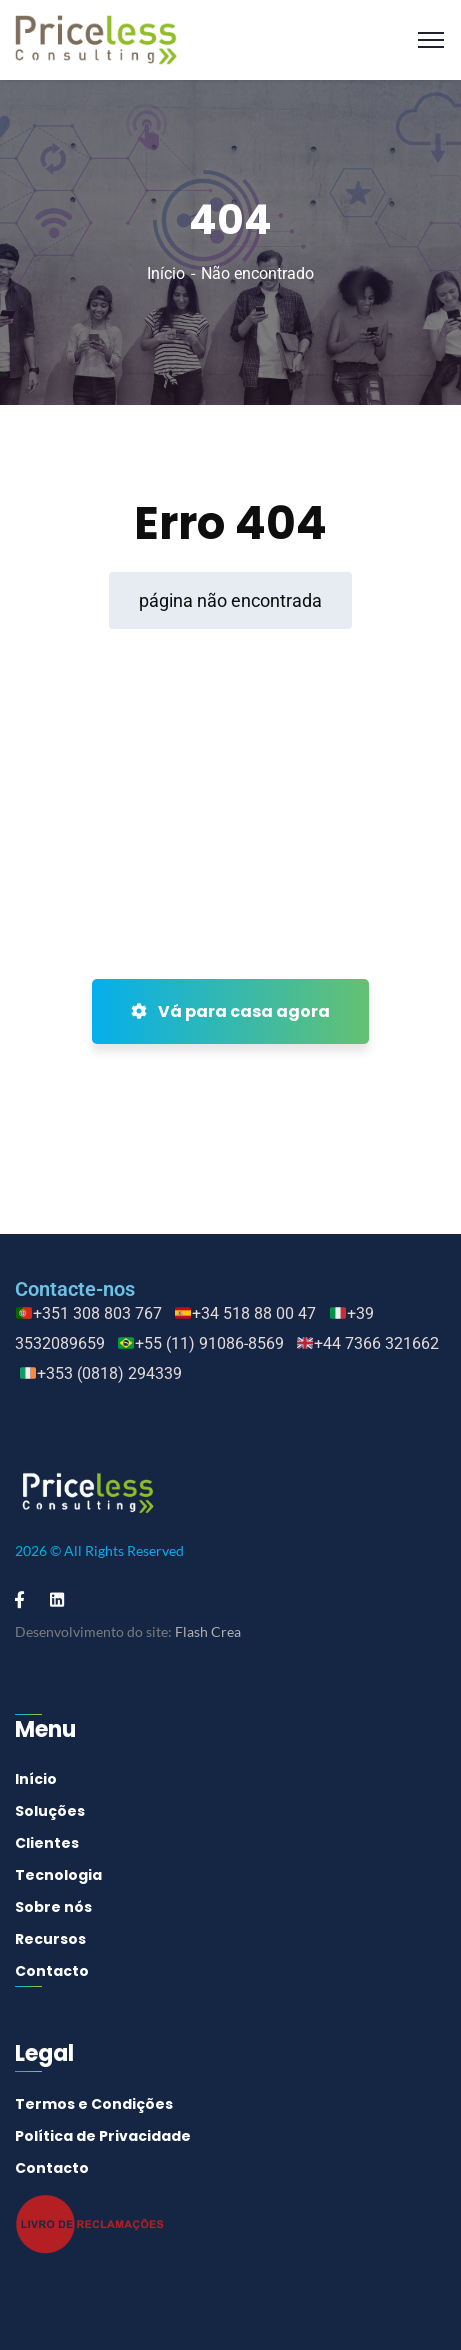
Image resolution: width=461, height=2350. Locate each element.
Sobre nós (53, 1907)
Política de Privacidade (103, 2136)
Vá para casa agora (230, 1011)
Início (166, 273)
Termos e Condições (94, 2104)
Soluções (50, 1811)
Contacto (52, 1971)
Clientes (47, 1843)
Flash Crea (208, 1631)
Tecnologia (58, 1875)
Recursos (50, 1939)
